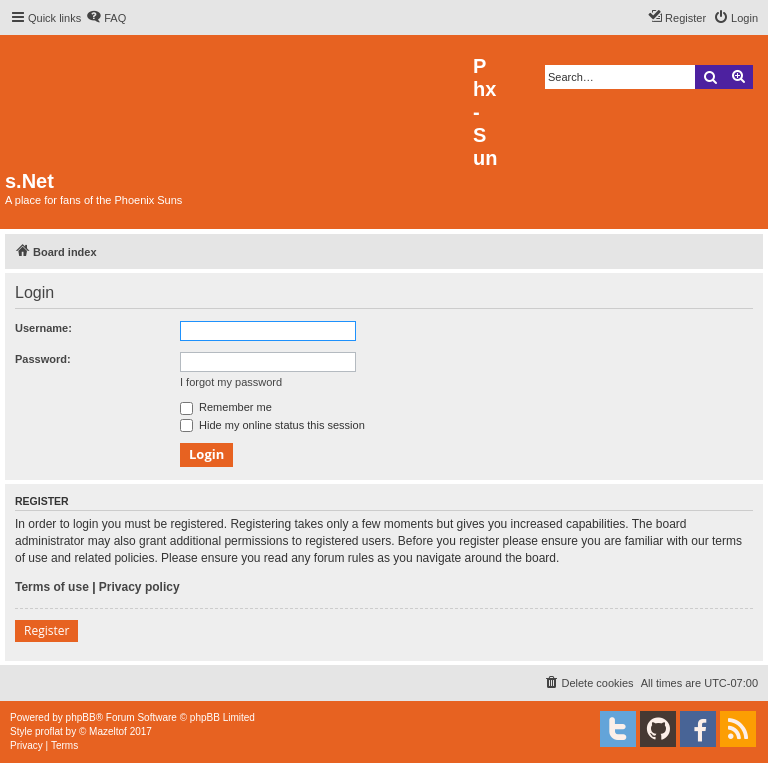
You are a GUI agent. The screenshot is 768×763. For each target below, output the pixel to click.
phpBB (81, 717)
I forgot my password (231, 382)
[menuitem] (106, 18)
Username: (43, 328)
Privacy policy (139, 587)
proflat (49, 731)
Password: (43, 359)
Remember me (226, 407)
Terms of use (52, 587)
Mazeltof (108, 731)
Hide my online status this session (272, 425)
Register (46, 630)
